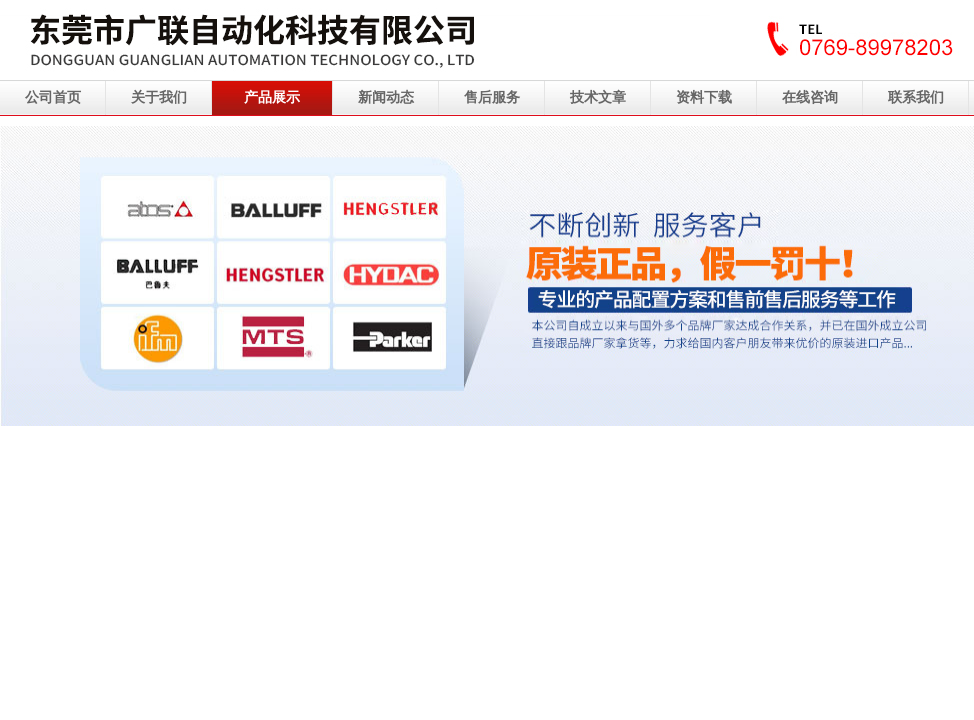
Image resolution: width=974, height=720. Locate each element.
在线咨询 (810, 97)
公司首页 (53, 97)
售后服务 (492, 97)
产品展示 (272, 97)
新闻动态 (386, 97)
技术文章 (598, 97)
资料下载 (704, 97)
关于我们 (159, 97)
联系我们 (916, 97)
